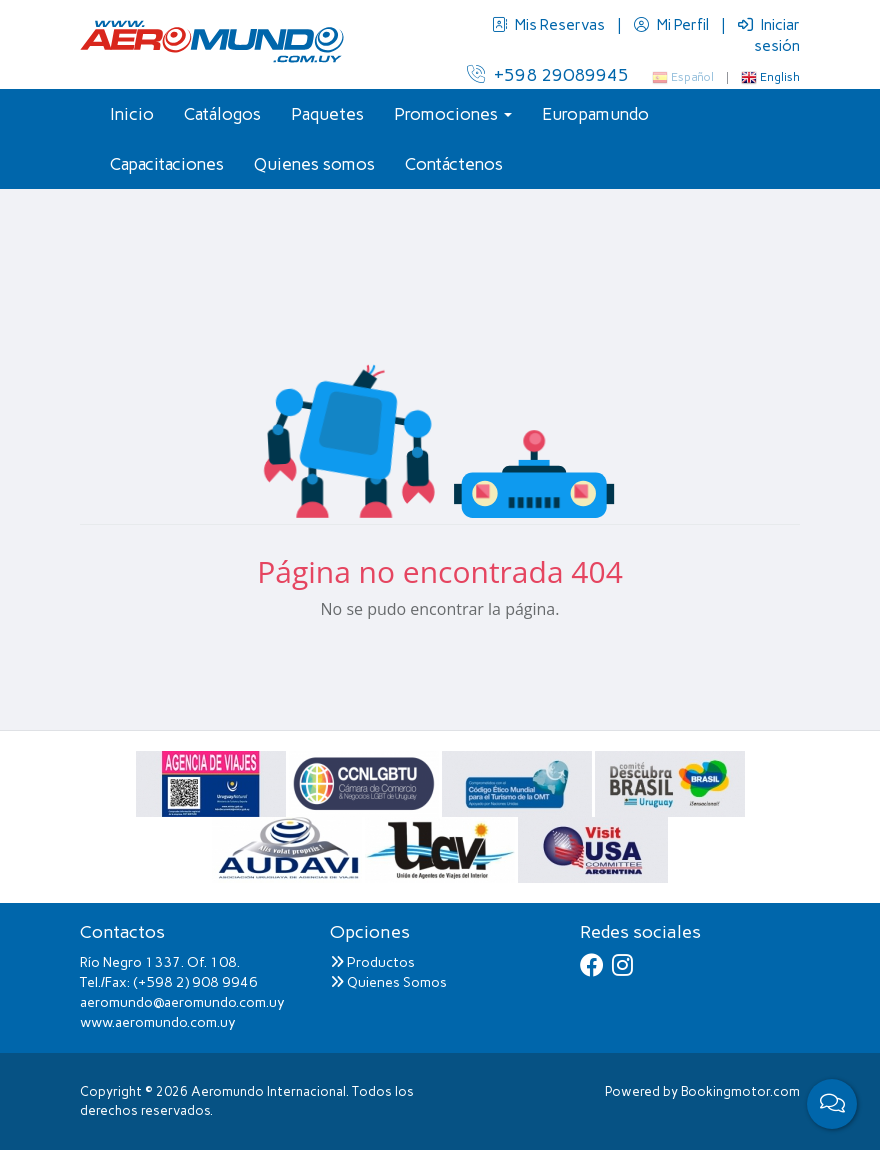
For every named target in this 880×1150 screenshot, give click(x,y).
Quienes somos (314, 164)
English (770, 77)
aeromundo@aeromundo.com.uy (182, 1002)
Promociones (453, 114)
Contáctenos (454, 164)
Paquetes (327, 114)
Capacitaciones (167, 164)
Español (683, 77)
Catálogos (222, 114)
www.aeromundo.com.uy (158, 1022)
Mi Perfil (673, 25)
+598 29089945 (548, 75)
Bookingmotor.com (740, 1091)
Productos (372, 962)
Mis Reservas (550, 25)
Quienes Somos (388, 982)
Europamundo (595, 114)
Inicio (132, 114)
